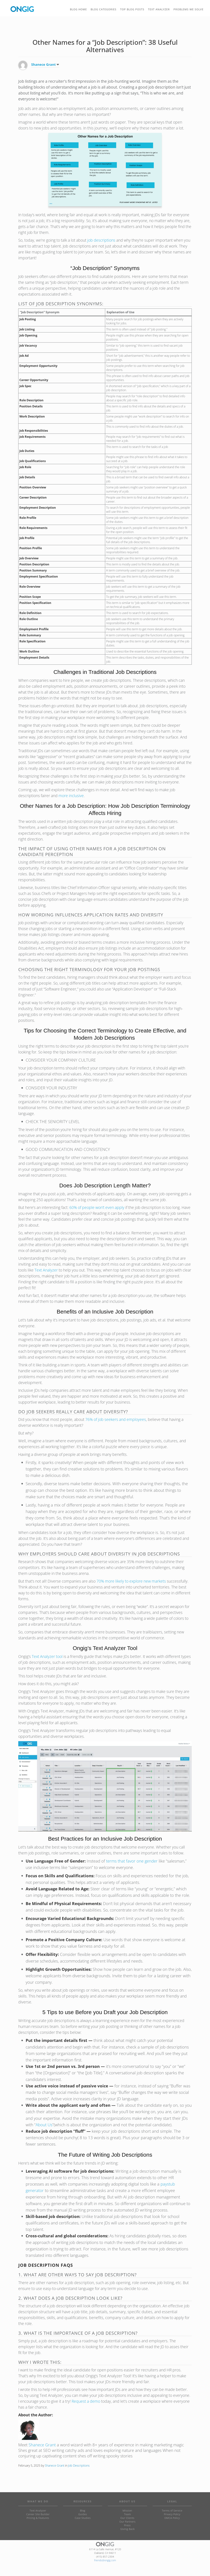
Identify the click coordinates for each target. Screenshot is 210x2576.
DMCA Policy (172, 2518)
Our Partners (127, 2521)
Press (127, 2525)
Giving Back (127, 2529)
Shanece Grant (43, 64)
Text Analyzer (46, 1270)
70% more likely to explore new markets (131, 1581)
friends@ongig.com (105, 2560)
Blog (82, 2510)
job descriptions (101, 240)
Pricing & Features (38, 2518)
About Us (44, 2124)
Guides (82, 2514)
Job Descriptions (78, 2465)
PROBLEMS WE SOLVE (189, 10)
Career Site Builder (38, 2514)
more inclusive (71, 795)
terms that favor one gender (132, 1861)
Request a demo (86, 2401)
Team (127, 2514)
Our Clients (127, 2518)
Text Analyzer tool (47, 1656)
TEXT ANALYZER (159, 9)
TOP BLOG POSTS (133, 10)
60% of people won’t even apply (96, 1207)
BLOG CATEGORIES (104, 10)
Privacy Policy (172, 2514)
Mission (127, 2510)
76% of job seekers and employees (115, 1419)
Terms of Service (172, 2510)
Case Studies (83, 2518)
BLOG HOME (78, 9)
